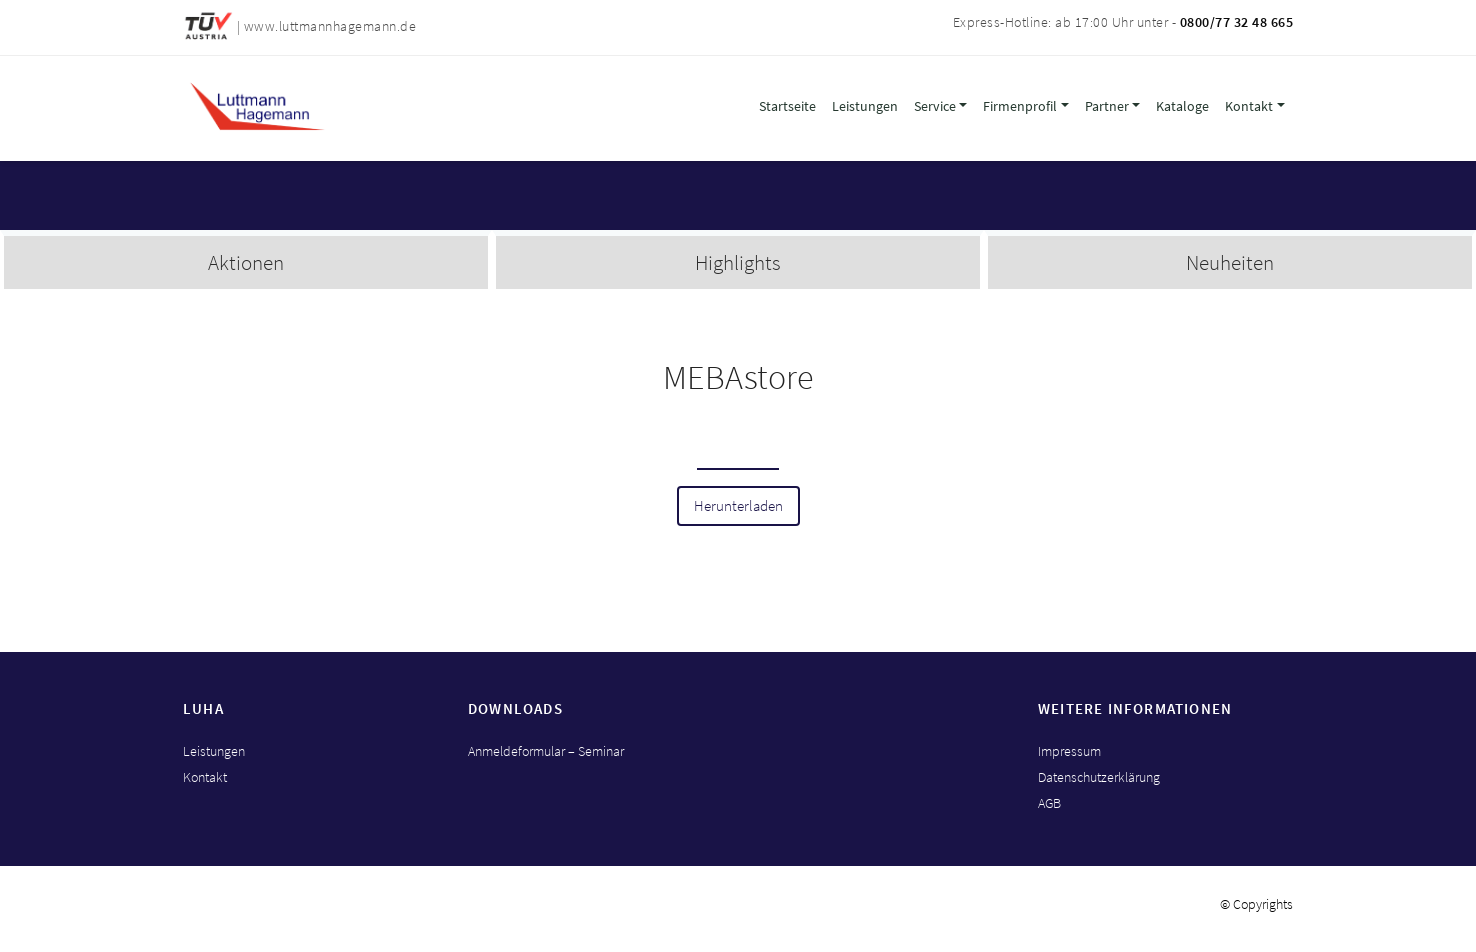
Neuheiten (1230, 262)
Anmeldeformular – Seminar (546, 751)
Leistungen (865, 106)
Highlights (738, 262)
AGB (1049, 803)
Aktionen (246, 262)
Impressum (1069, 751)
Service (935, 106)
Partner (1107, 106)
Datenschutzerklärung (1099, 777)
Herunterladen (738, 506)
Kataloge (1182, 106)
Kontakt (1249, 106)
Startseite (787, 106)
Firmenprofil (1020, 106)
